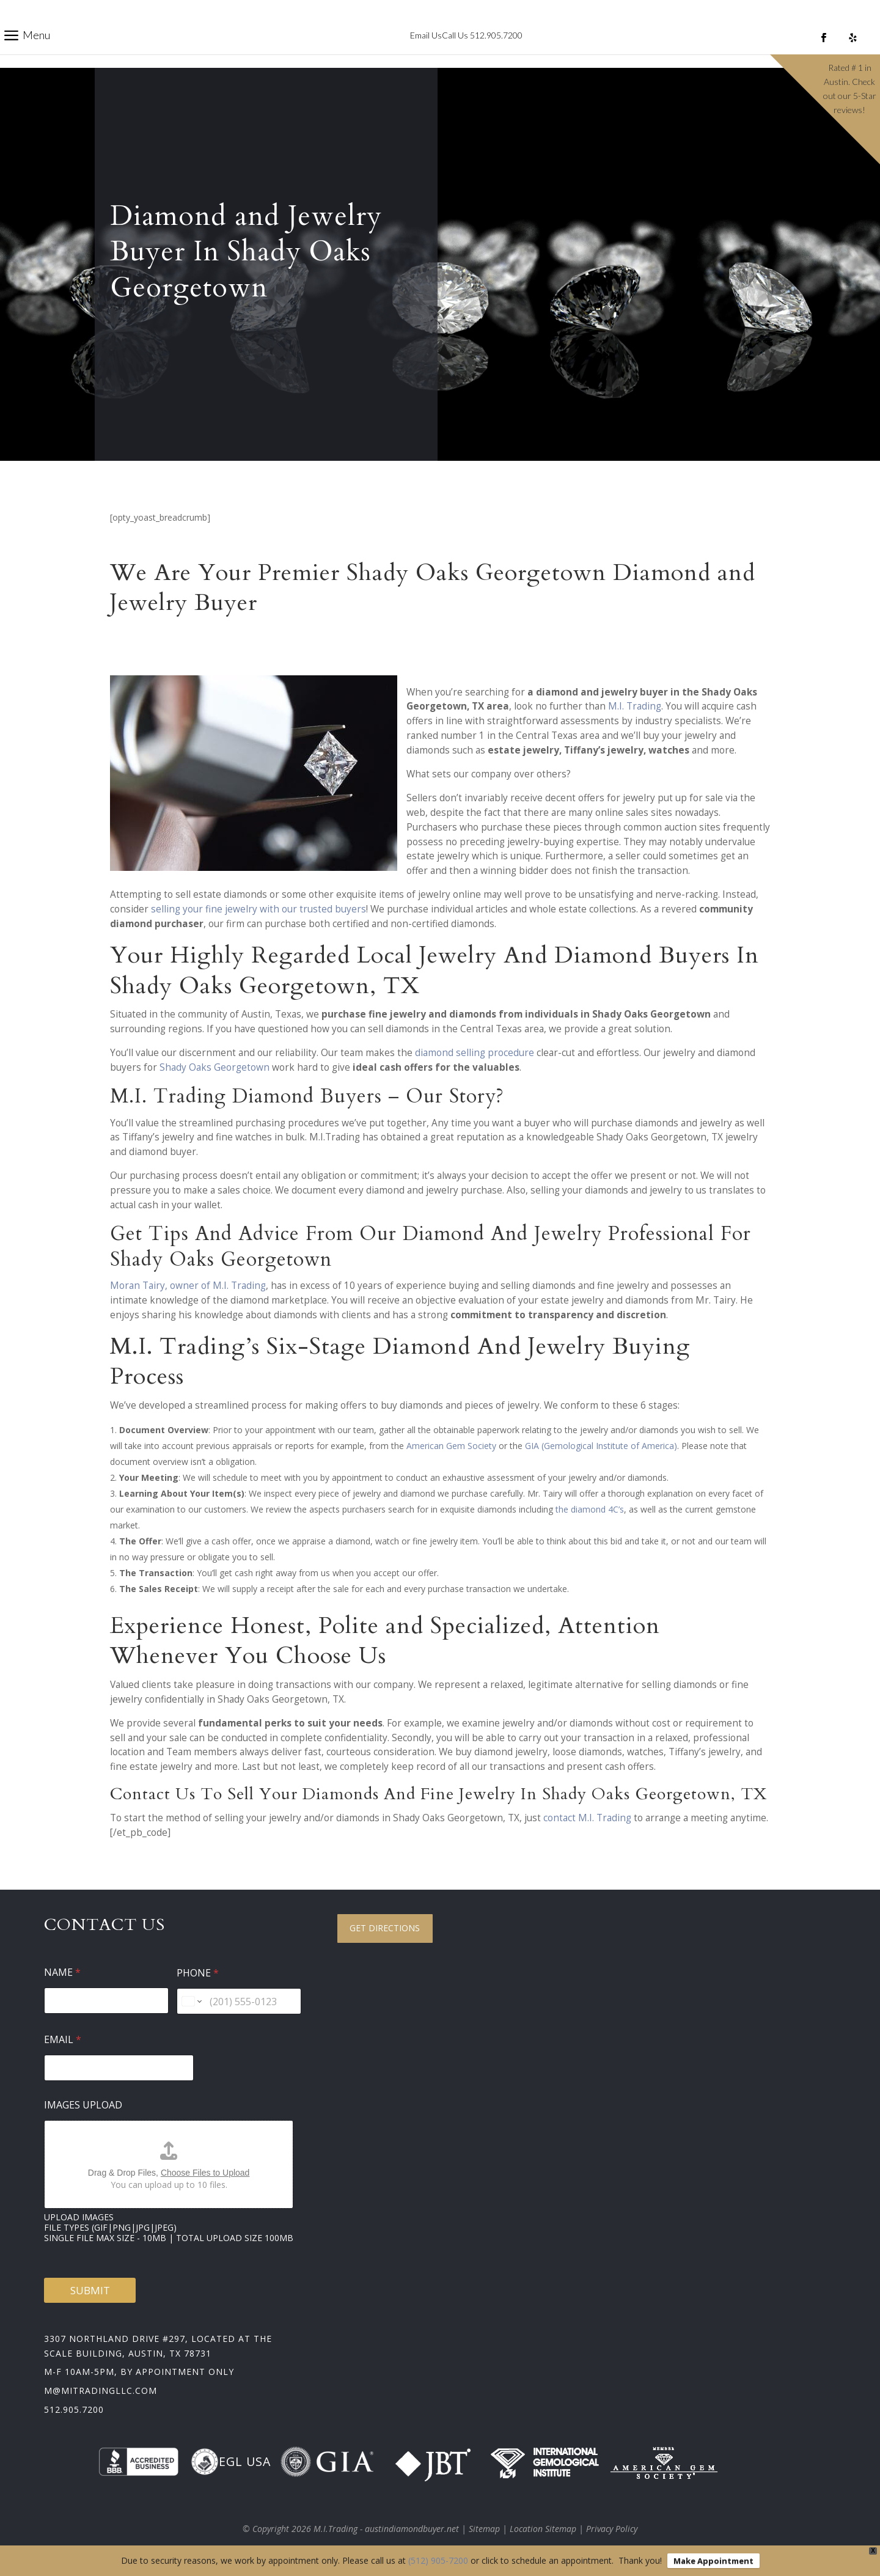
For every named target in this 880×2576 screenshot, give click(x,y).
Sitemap (484, 2528)
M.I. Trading (634, 706)
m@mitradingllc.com (100, 2390)
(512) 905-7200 (438, 2560)
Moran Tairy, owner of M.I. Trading (188, 1285)
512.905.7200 (74, 2409)
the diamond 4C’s (590, 1509)
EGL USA (231, 2461)
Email (62, 2040)
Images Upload (83, 2105)
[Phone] (239, 2001)
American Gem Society (451, 1445)
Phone (198, 1973)
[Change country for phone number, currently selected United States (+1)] (191, 2001)
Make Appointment (713, 2560)
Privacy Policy (611, 2528)
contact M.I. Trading (587, 1817)
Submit (90, 2290)
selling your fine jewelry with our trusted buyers (258, 909)
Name (62, 1972)
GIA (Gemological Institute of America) (601, 1445)
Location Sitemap (543, 2528)
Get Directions (385, 1928)
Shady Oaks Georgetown (215, 1067)
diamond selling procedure (474, 1052)
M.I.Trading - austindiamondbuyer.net (386, 2528)
